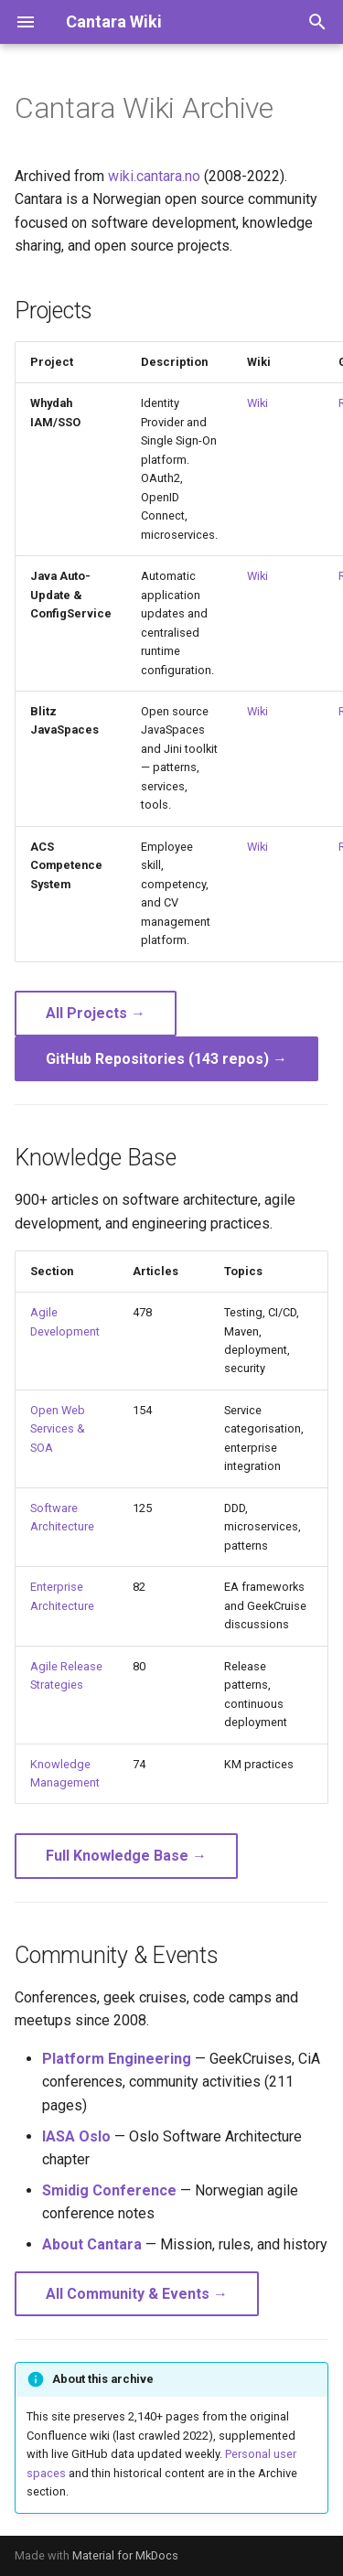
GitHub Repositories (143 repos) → (166, 1059)
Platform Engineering (116, 2058)
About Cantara (92, 2244)
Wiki (257, 403)
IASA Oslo (76, 2136)
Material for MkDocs (125, 2555)
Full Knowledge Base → (126, 1855)
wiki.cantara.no (154, 176)
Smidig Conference (109, 2190)
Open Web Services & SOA (57, 1428)
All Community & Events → (137, 2293)
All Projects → (95, 1013)
